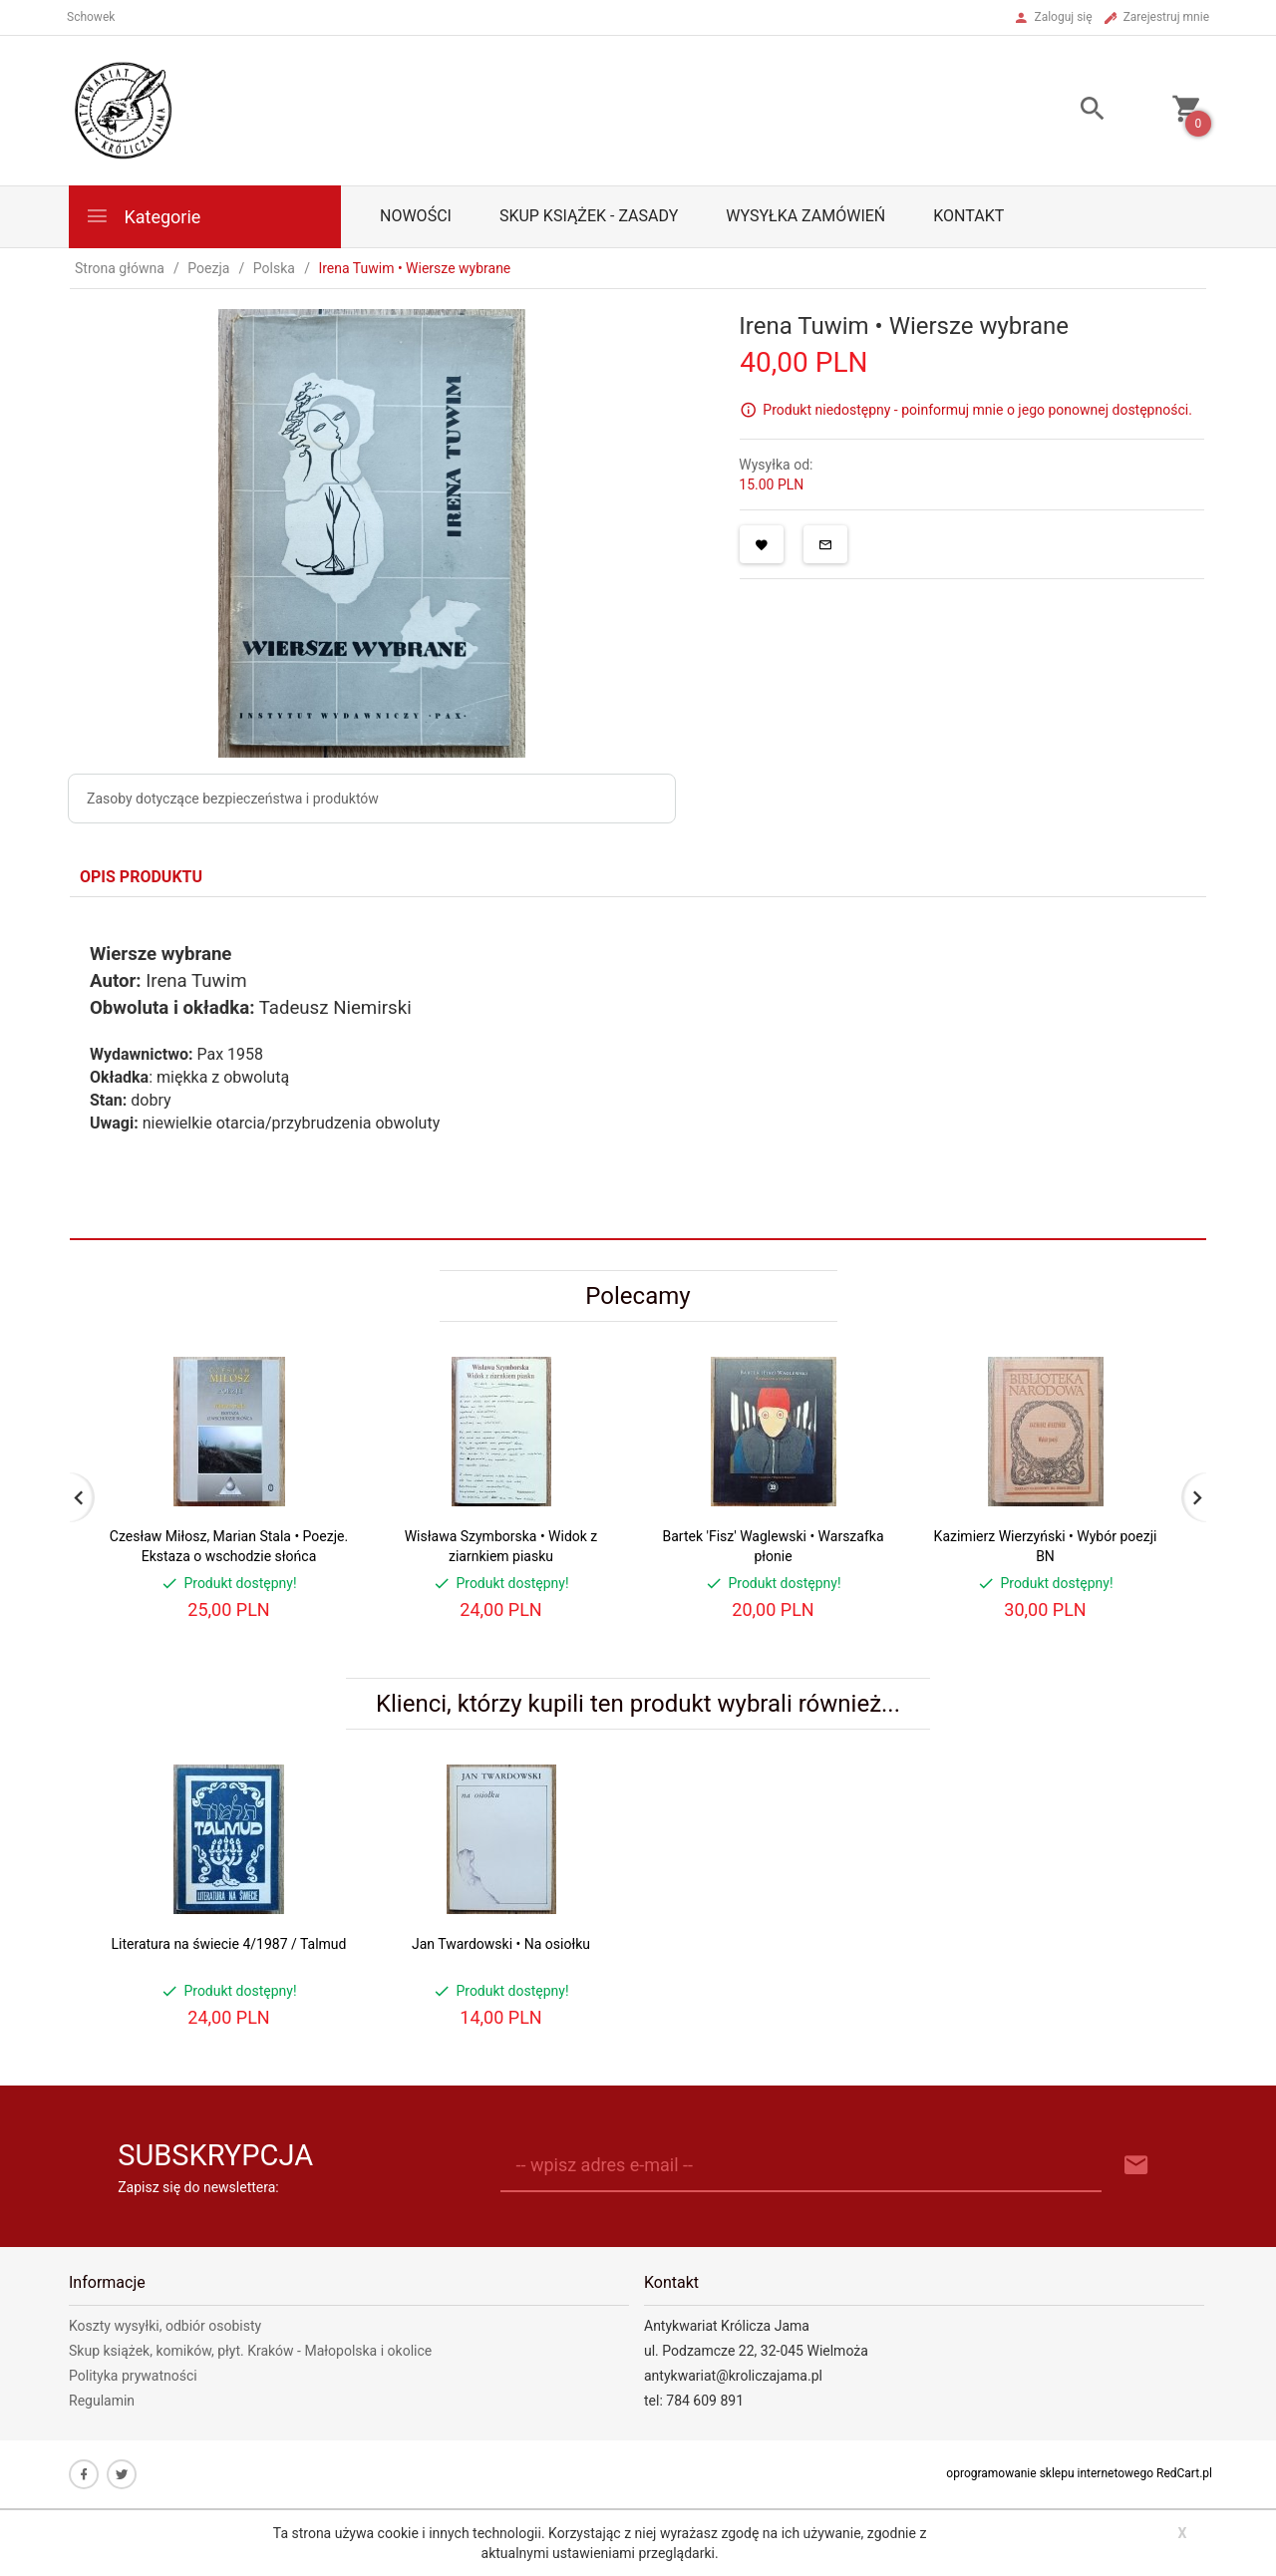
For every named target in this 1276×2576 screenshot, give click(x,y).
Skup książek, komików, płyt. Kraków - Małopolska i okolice (250, 2351)
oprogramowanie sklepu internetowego (1049, 2473)
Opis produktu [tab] (141, 876)
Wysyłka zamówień (805, 215)
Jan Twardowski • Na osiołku (501, 1944)
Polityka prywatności (133, 2376)
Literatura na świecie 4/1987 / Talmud (229, 1944)
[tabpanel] (638, 1067)
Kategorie (142, 215)
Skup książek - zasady (588, 215)
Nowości (416, 215)
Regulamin (102, 2401)
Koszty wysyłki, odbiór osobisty (165, 2326)
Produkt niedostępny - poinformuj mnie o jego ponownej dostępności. (977, 410)
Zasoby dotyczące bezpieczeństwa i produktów (233, 798)
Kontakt (968, 215)
